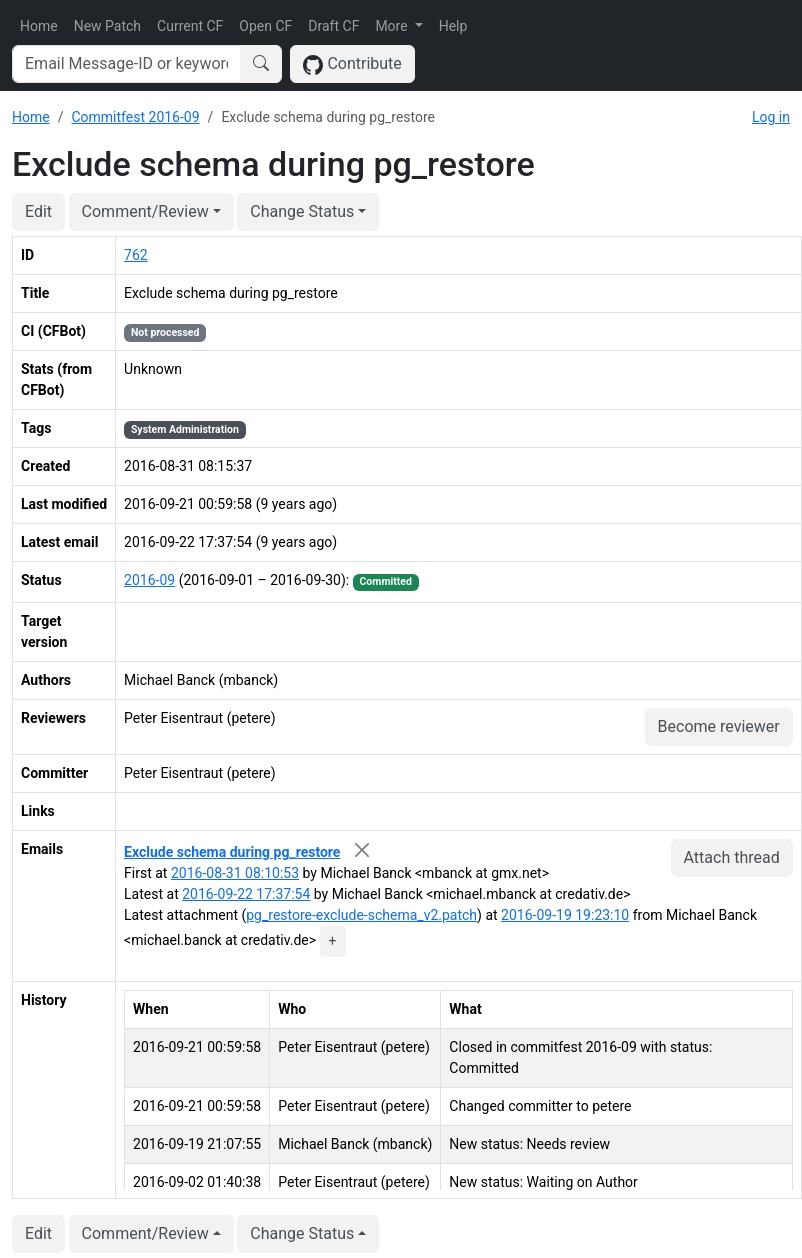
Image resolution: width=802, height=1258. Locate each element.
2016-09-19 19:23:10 (565, 915)
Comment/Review (145, 211)
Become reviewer (719, 726)
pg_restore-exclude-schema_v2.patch (361, 915)
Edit (38, 211)
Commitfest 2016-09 (135, 117)
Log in (771, 117)
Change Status (302, 211)
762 (136, 255)
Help (453, 26)
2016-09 (149, 580)
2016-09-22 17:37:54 (246, 894)
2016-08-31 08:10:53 (235, 873)
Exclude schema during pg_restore (232, 852)
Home (39, 26)
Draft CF (333, 26)
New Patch (107, 26)
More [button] (393, 26)
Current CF (190, 26)
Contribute (352, 64)
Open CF (265, 26)
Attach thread (732, 857)
